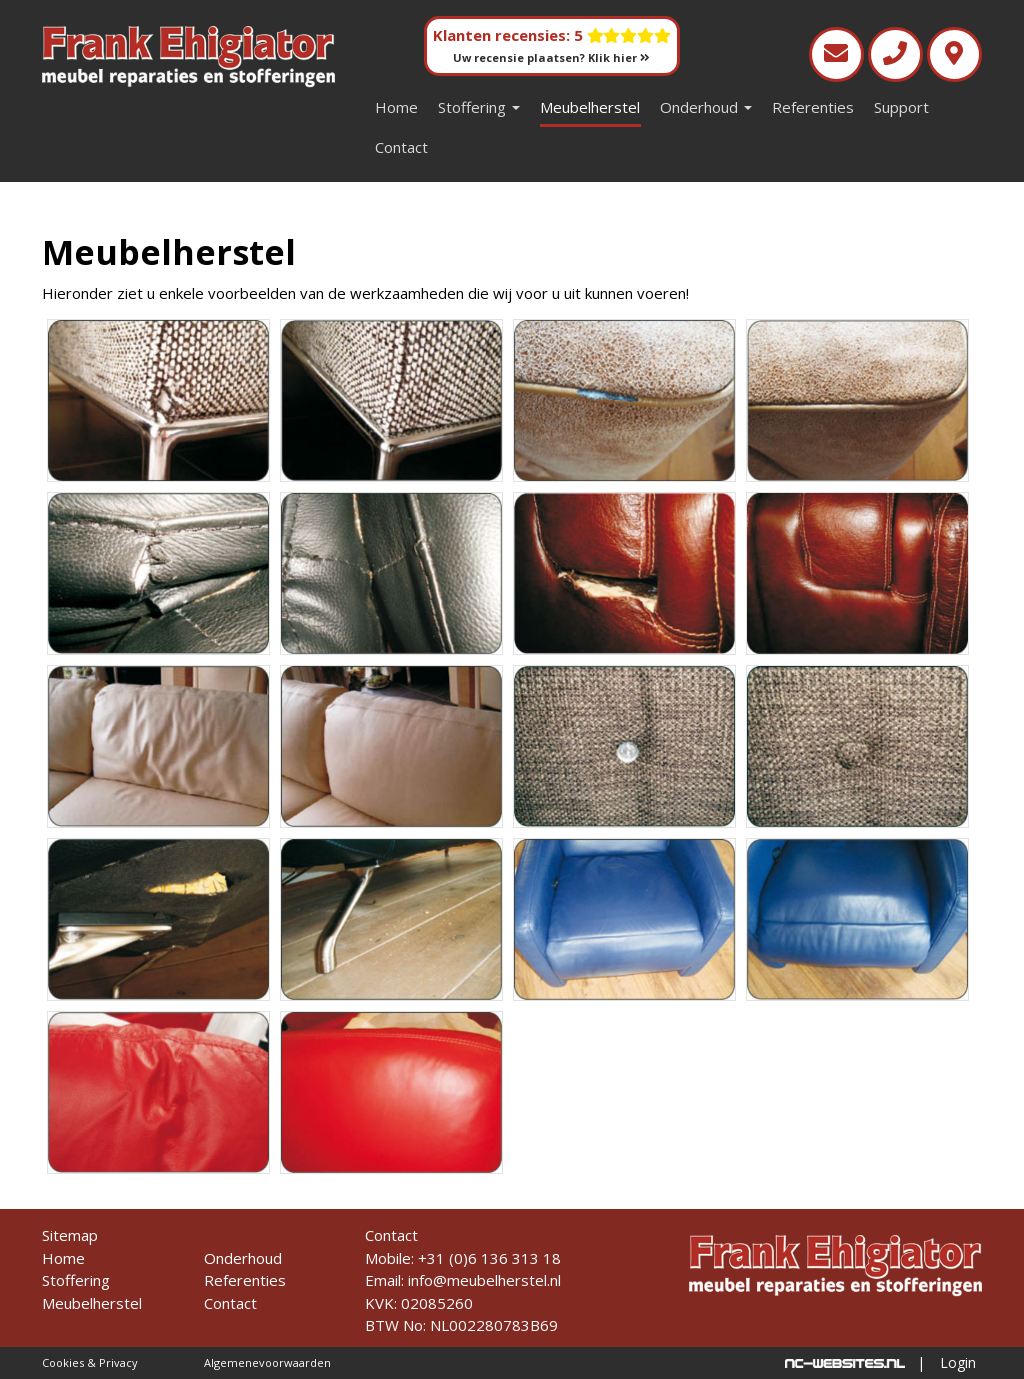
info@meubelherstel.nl (484, 1280)
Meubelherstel (590, 107)
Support (901, 107)
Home (396, 107)
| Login (946, 1362)
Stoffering (479, 107)
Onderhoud (706, 107)
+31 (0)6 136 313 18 (489, 1258)
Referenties (813, 107)
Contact (401, 147)
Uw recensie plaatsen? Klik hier (551, 57)
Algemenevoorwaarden (267, 1362)
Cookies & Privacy (90, 1362)
